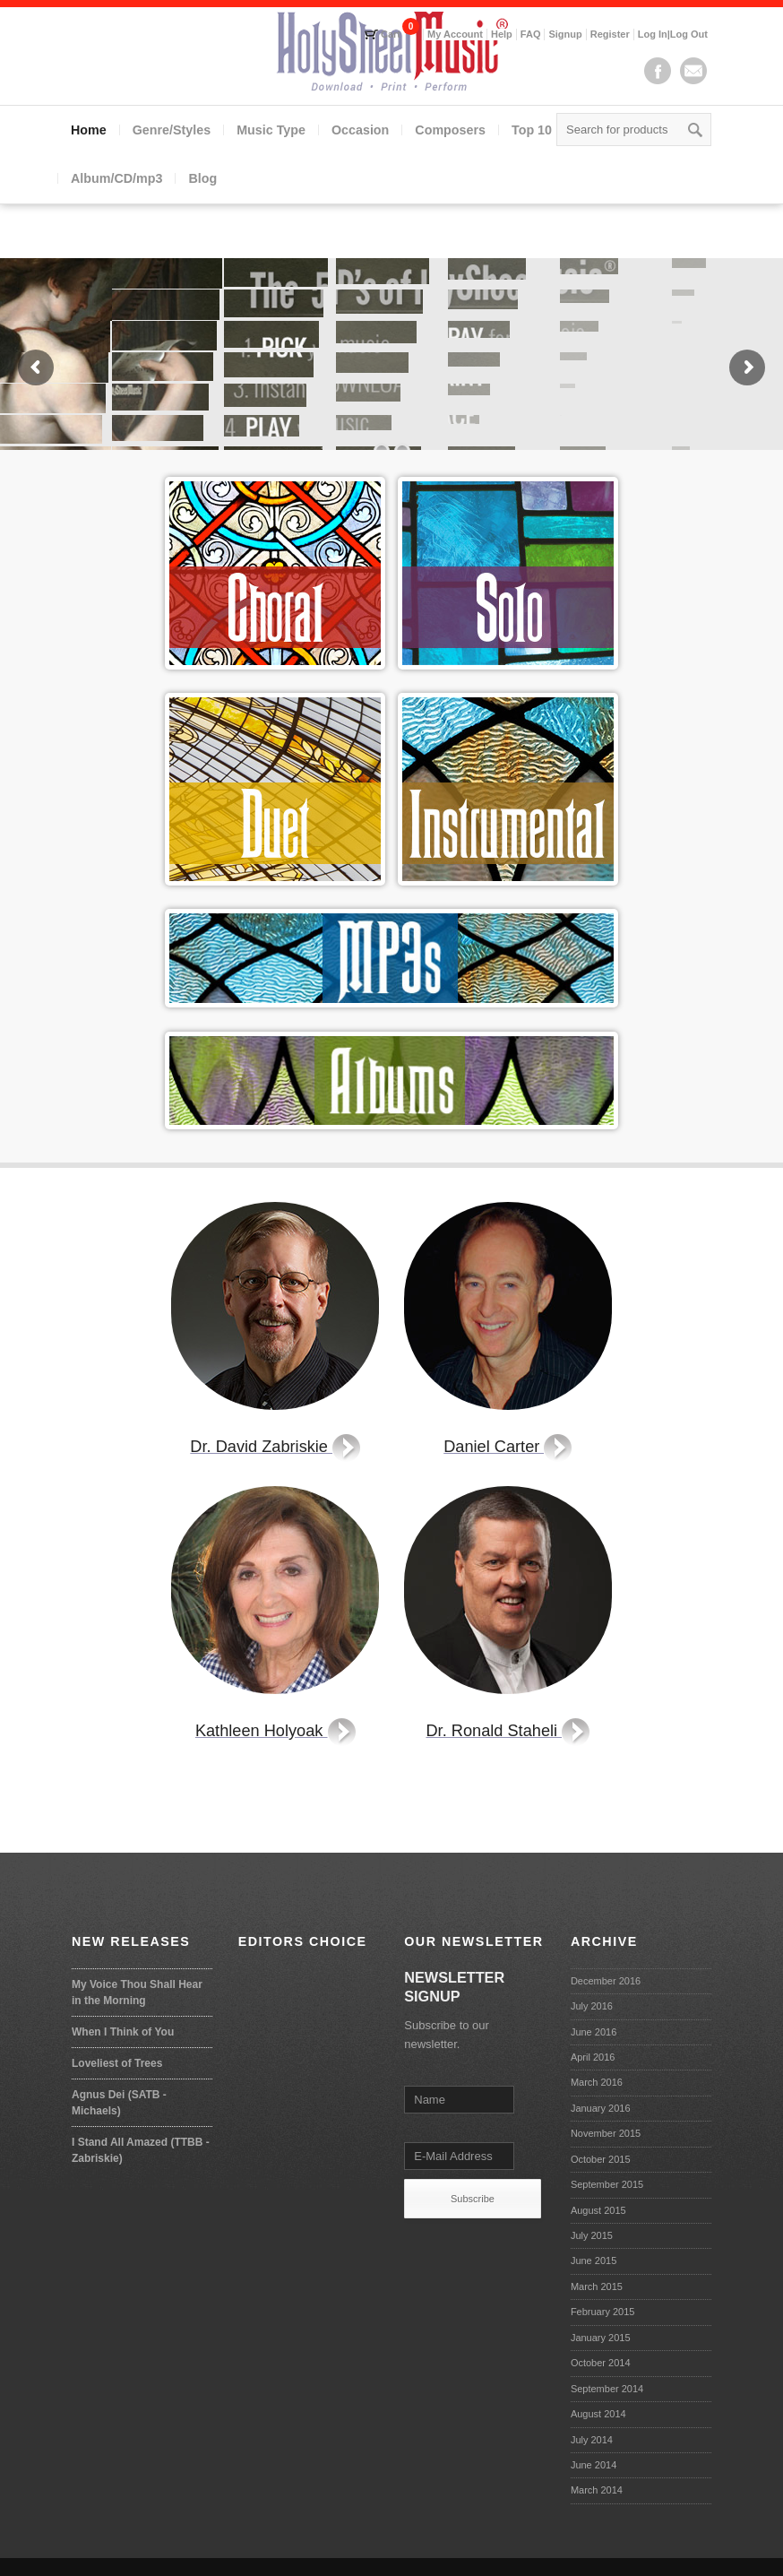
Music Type (271, 130)
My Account (455, 34)
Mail (693, 70)
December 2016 (606, 1980)
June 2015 (593, 2260)
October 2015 (601, 2159)
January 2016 (601, 2108)
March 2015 (597, 2286)
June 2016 (593, 2032)
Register (610, 34)
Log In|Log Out (673, 34)
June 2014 (593, 2464)
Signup (564, 34)
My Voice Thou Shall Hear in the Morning (137, 1992)
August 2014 (598, 2413)
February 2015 (603, 2311)
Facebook (657, 70)
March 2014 (597, 2490)
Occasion (360, 130)
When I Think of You (123, 2032)
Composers (450, 130)
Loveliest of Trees (117, 2063)
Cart (390, 34)
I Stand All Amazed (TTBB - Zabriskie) (141, 2150)
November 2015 (606, 2133)
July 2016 (592, 2006)
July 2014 (592, 2439)
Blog (202, 178)
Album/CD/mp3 (116, 178)
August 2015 (598, 2210)
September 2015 (607, 2184)
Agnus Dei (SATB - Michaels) (119, 2102)
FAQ (531, 34)
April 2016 (593, 2057)
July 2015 (592, 2235)
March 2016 (597, 2082)
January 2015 (601, 2337)
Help (501, 34)
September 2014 (607, 2388)
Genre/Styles (172, 130)
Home (89, 130)
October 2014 (601, 2362)
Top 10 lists (546, 130)
